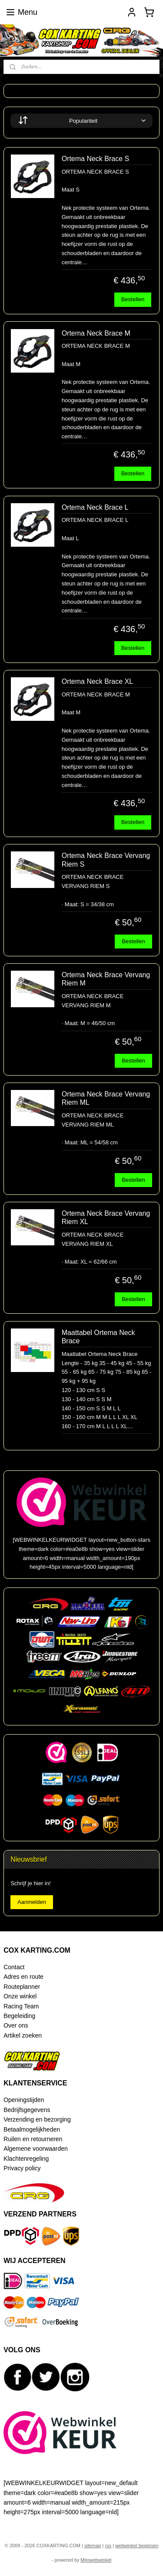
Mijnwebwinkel (95, 2560)
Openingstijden (23, 2099)
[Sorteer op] (81, 121)
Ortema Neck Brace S (96, 158)
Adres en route (23, 1976)
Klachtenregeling (26, 2158)
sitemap (92, 2545)
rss (108, 2545)
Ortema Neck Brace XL (97, 681)
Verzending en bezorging (37, 2119)
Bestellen (132, 299)
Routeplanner (21, 1986)
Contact (13, 1967)
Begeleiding (19, 2015)
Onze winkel (20, 1996)
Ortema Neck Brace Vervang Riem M (106, 979)
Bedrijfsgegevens (26, 2109)
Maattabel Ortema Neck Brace (98, 1337)
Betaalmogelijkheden (31, 2129)
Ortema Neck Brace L (95, 507)
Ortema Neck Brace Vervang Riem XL (106, 1217)
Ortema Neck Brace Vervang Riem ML (106, 1098)
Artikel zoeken (22, 2035)
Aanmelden (31, 1902)
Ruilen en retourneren (32, 2138)
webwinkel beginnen (136, 2545)
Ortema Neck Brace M (96, 332)
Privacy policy (21, 2168)
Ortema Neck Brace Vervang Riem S (106, 860)
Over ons (15, 2025)
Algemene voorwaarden (35, 2148)
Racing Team (21, 2006)
